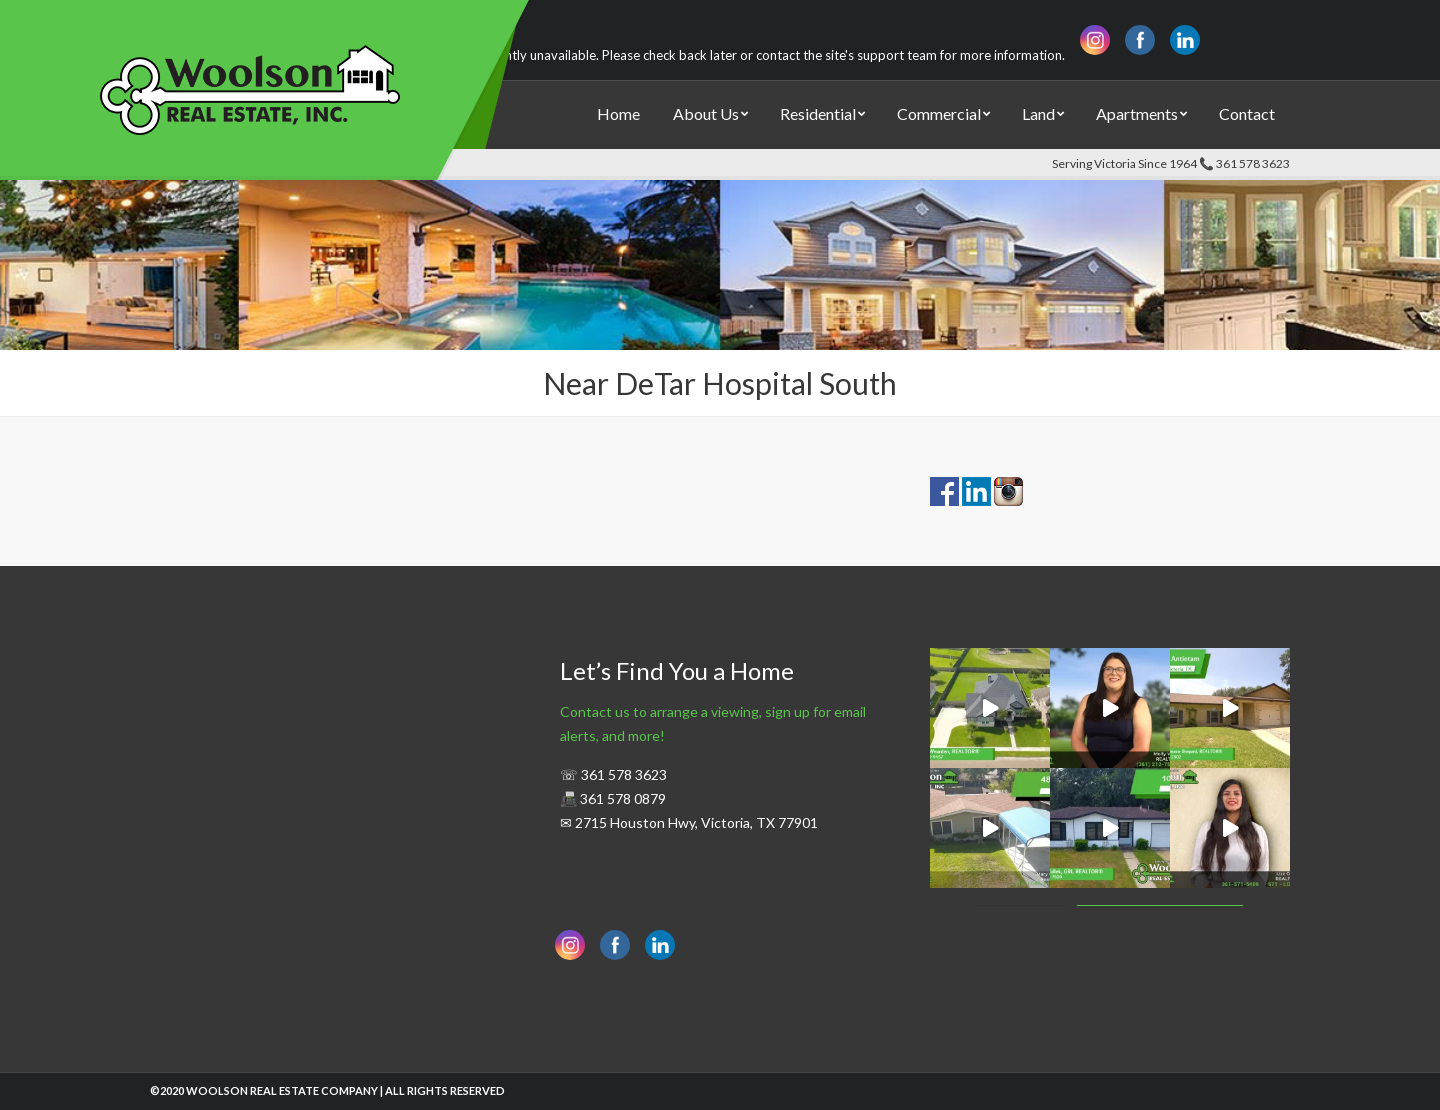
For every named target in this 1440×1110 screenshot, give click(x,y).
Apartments (1137, 113)
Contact (1247, 113)
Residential (818, 113)
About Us (706, 113)
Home (618, 113)
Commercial (939, 113)
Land (1038, 113)
